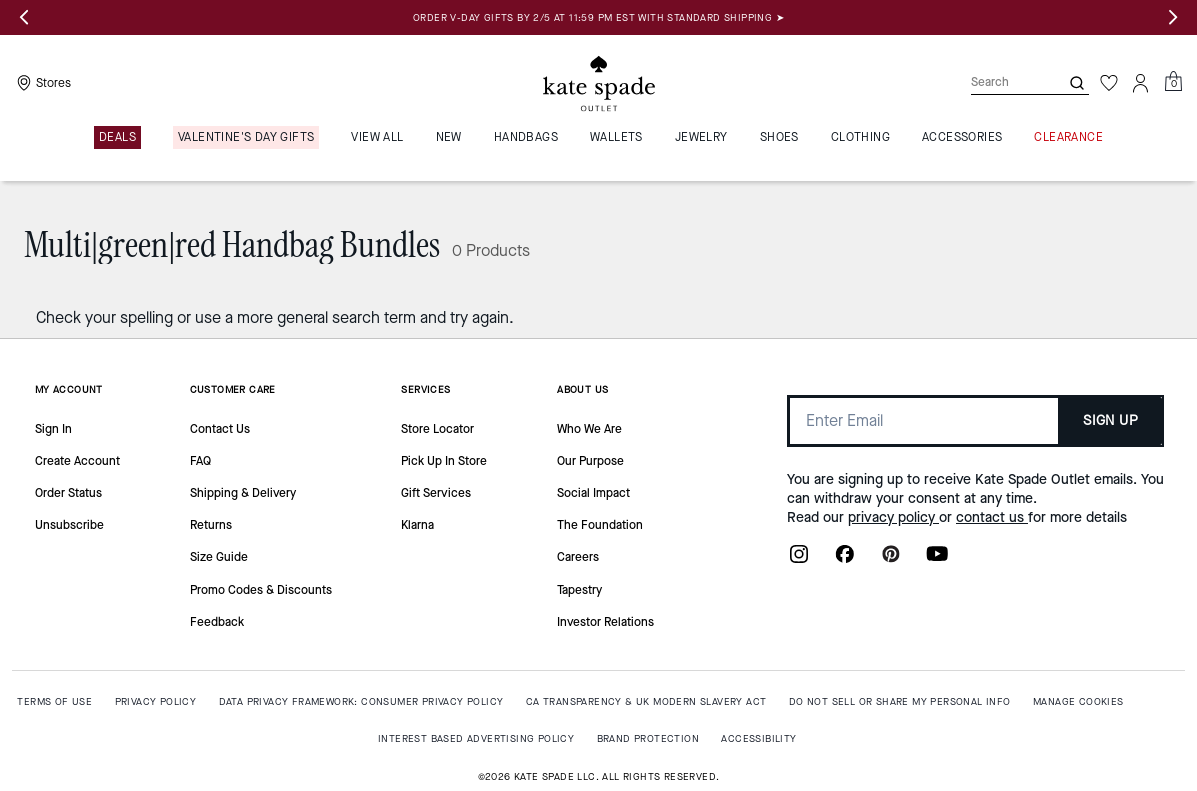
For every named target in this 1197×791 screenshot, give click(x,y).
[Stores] (41, 83)
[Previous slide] (24, 18)
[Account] (1141, 83)
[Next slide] (1173, 18)
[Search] (999, 82)
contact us (992, 517)
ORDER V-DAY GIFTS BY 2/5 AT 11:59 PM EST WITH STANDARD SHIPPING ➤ (598, 17)
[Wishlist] (1109, 83)
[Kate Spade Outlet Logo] (599, 83)
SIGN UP (1110, 420)
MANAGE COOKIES (1078, 701)
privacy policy (893, 517)
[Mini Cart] (1173, 82)
